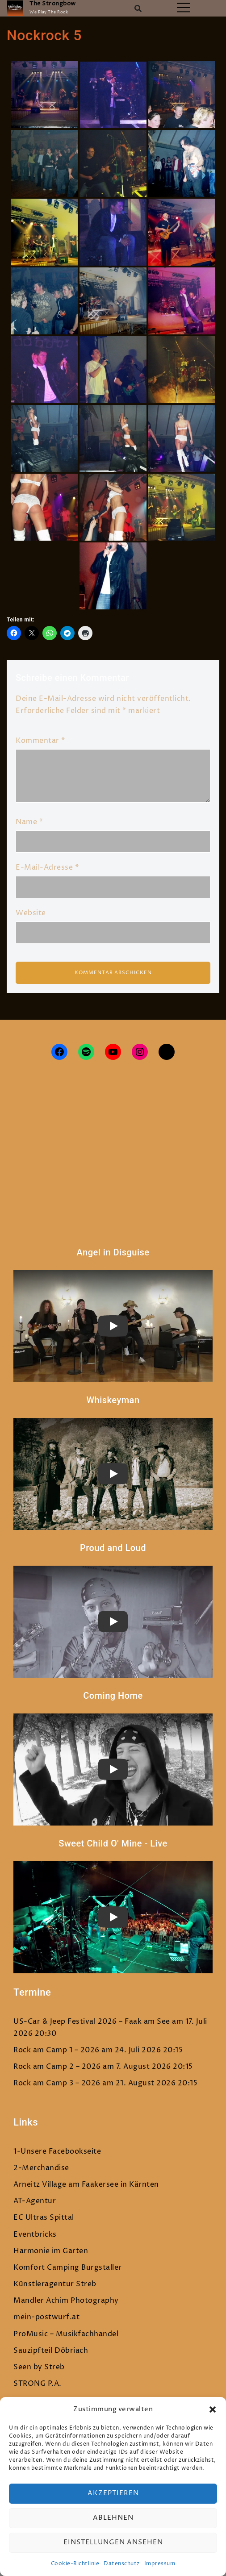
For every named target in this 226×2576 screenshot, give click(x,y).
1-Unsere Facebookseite (57, 2151)
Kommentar (40, 741)
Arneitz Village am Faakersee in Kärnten (86, 2184)
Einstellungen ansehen (113, 2542)
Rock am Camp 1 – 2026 (56, 2050)
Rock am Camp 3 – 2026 (56, 2083)
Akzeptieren (113, 2493)
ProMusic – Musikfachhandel (65, 2334)
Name (29, 822)
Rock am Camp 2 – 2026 (57, 2067)
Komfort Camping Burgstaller (67, 2267)
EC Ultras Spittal (43, 2217)
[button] (212, 2409)
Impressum (160, 2564)
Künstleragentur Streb (54, 2284)
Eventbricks (35, 2234)
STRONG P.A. (37, 2383)
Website (31, 913)
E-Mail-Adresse (47, 867)
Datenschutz (122, 2564)
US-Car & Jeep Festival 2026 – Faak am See (91, 2021)
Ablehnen (113, 2517)
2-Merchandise (41, 2168)
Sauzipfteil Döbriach (50, 2350)
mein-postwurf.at (46, 2317)
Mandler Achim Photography (66, 2300)
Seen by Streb (39, 2367)
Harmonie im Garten (50, 2251)
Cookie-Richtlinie (75, 2564)
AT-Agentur (34, 2201)
